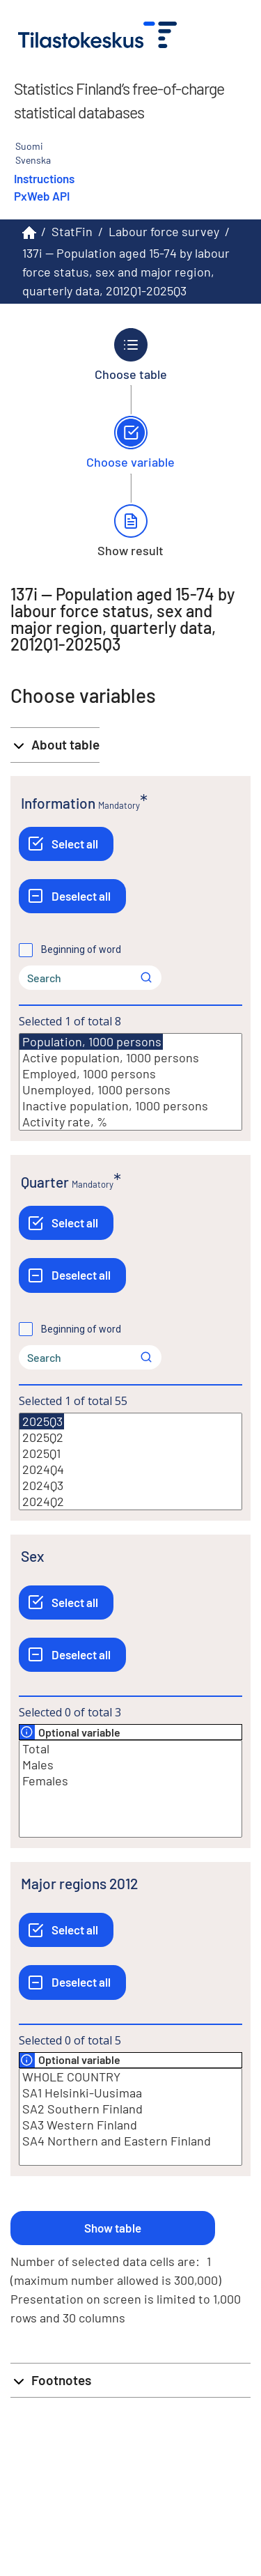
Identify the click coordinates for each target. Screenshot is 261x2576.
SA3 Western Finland (130, 2125)
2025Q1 (130, 1453)
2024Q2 (130, 1501)
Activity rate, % (130, 1122)
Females (130, 1781)
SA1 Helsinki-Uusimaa (130, 2093)
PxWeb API (42, 196)
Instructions (44, 178)
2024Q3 (130, 1485)
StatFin (72, 231)
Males (130, 1765)
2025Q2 (130, 1437)
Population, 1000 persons (91, 1042)
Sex (32, 1556)
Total (130, 1749)
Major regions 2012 (79, 1883)
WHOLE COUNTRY (130, 2077)
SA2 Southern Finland (130, 2109)
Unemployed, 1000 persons (130, 1090)
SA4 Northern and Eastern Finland (130, 2141)
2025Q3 (41, 1421)
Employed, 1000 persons (130, 1074)
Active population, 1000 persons (130, 1058)
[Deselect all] (72, 896)
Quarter (45, 1181)
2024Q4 (130, 1469)
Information (58, 803)
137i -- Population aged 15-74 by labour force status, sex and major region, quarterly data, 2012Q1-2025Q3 (126, 271)
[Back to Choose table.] (130, 354)
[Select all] (66, 844)
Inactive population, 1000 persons (130, 1106)
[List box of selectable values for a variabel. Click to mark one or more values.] (130, 1082)
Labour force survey (164, 231)
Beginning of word (81, 949)
